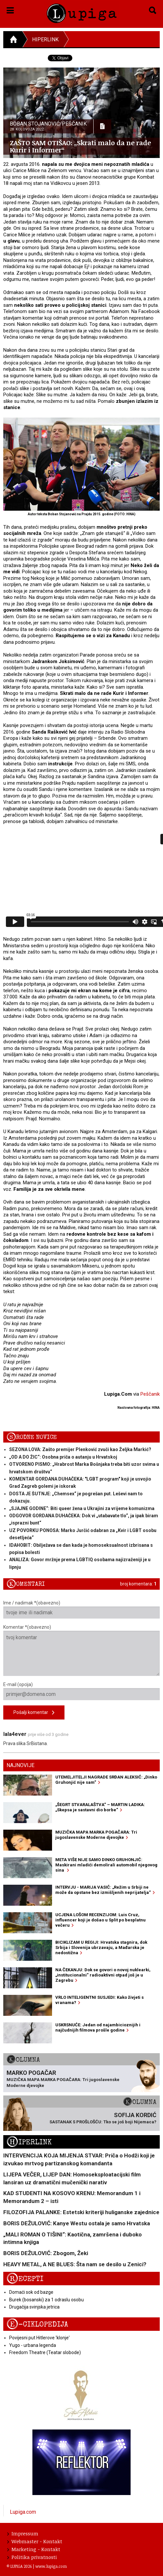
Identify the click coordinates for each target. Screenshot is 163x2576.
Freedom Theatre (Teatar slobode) (45, 2352)
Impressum (22, 2533)
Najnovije (20, 1765)
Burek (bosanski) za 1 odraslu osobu (46, 2299)
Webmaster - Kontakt (34, 2541)
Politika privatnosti (32, 2557)
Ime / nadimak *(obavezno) (81, 1609)
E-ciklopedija (37, 2324)
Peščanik (150, 1394)
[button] (10, 9)
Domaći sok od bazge (31, 2292)
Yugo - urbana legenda (32, 2345)
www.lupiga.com (51, 2566)
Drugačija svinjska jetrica (34, 2307)
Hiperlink (45, 39)
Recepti (25, 2279)
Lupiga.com (23, 2512)
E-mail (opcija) (81, 1691)
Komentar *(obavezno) (81, 1650)
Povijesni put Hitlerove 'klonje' (39, 2337)
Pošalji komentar (33, 1712)
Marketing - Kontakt (33, 2549)
